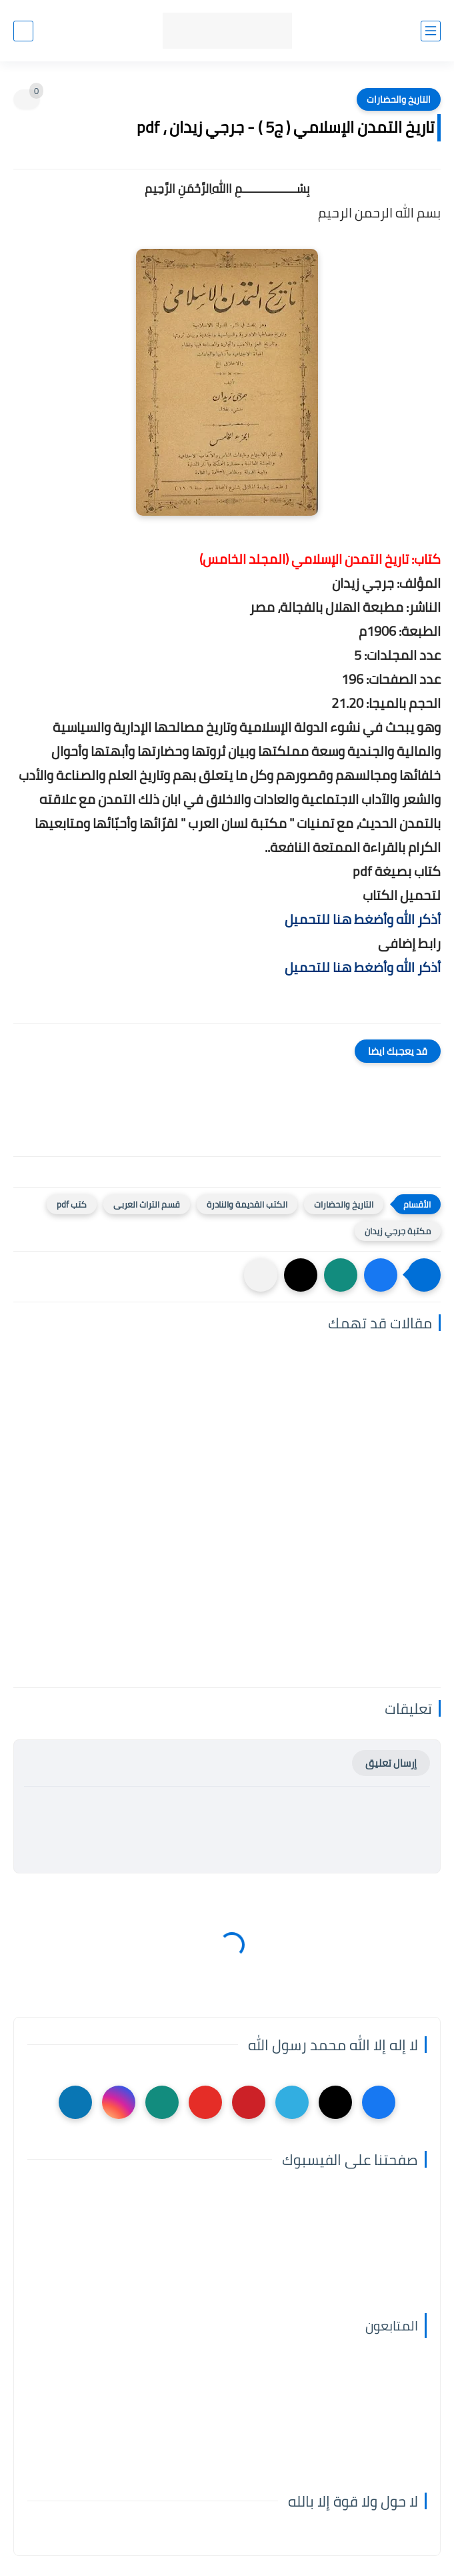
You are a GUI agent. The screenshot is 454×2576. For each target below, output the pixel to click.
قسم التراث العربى (146, 1204)
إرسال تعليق (391, 1763)
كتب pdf (72, 1204)
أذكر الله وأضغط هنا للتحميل (363, 919)
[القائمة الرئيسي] (431, 31)
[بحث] (23, 31)
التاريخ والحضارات (399, 99)
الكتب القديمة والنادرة (247, 1204)
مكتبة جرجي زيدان (398, 1231)
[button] (380, 1275)
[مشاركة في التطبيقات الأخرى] (260, 1275)
